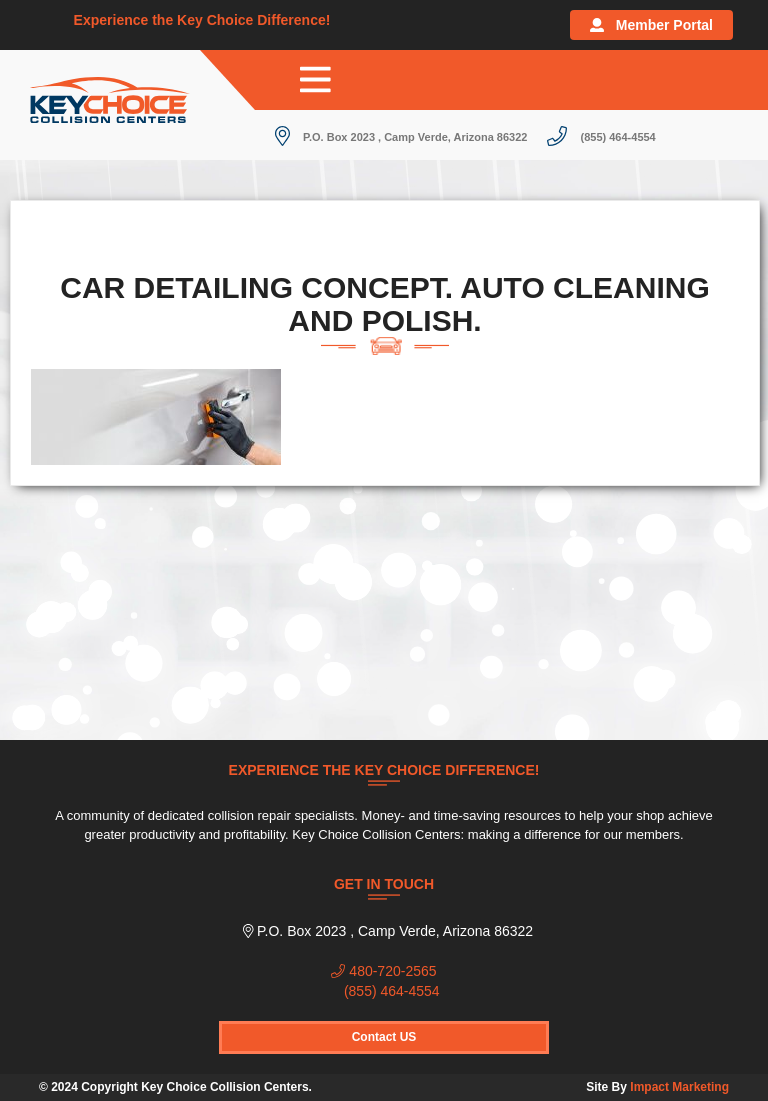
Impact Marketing (679, 1087)
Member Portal (651, 25)
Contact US (384, 1037)
